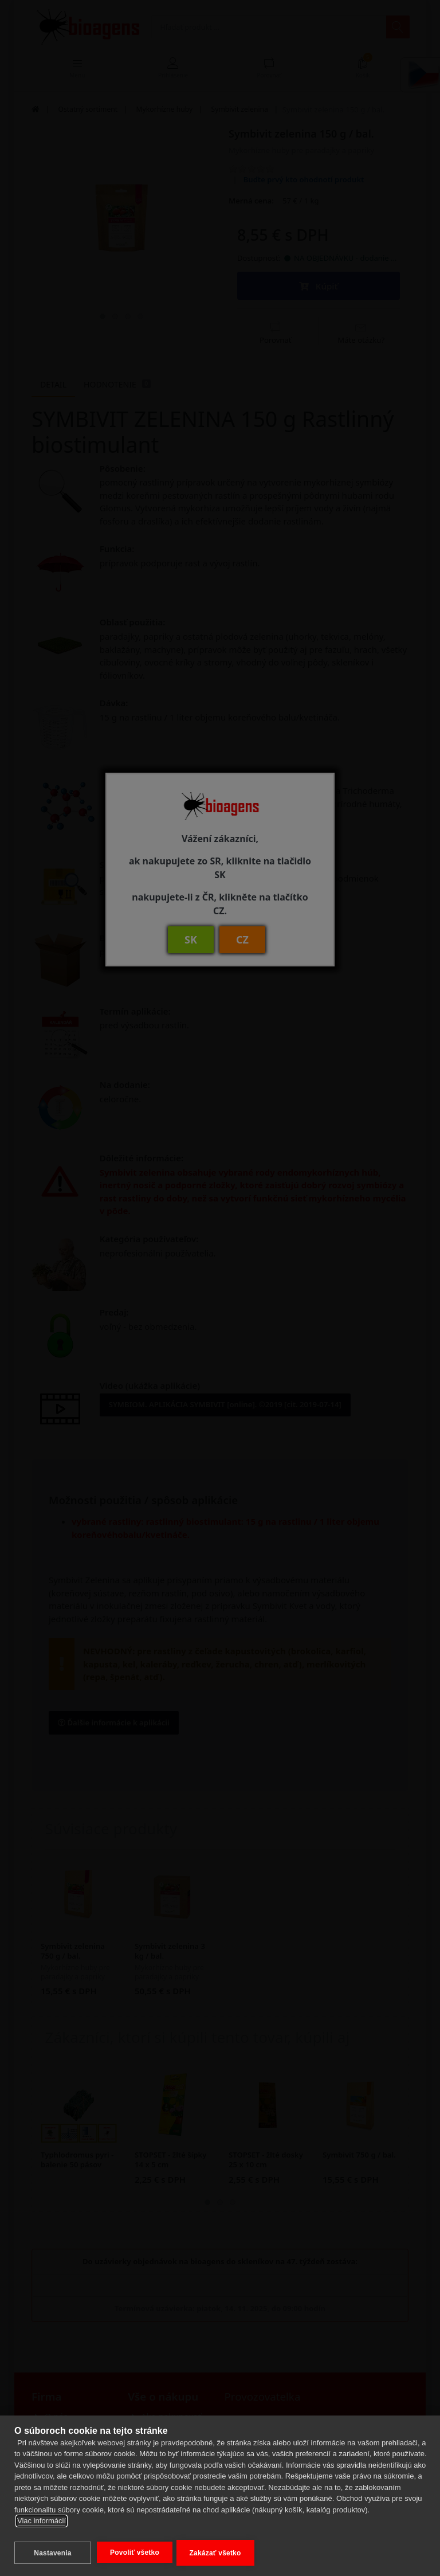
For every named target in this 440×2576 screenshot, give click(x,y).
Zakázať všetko (217, 2553)
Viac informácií (41, 2523)
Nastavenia (52, 2553)
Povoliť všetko (134, 2552)
